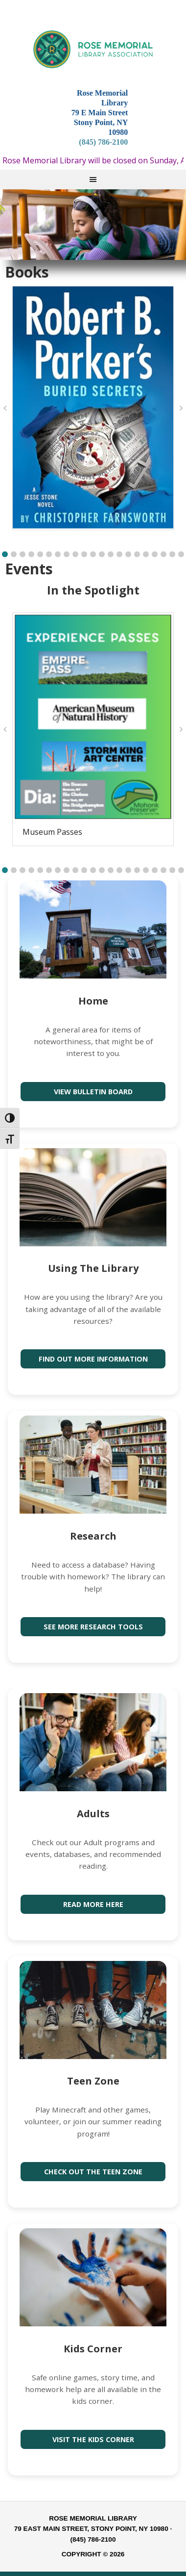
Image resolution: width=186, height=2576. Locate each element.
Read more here (93, 1904)
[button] (5, 554)
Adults (93, 1813)
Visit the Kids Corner (93, 2439)
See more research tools (93, 1626)
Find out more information (93, 1359)
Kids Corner (93, 2348)
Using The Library (93, 1268)
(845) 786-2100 (103, 142)
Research (93, 1536)
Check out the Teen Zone (93, 2171)
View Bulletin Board (93, 1091)
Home (93, 1000)
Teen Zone (93, 2080)
